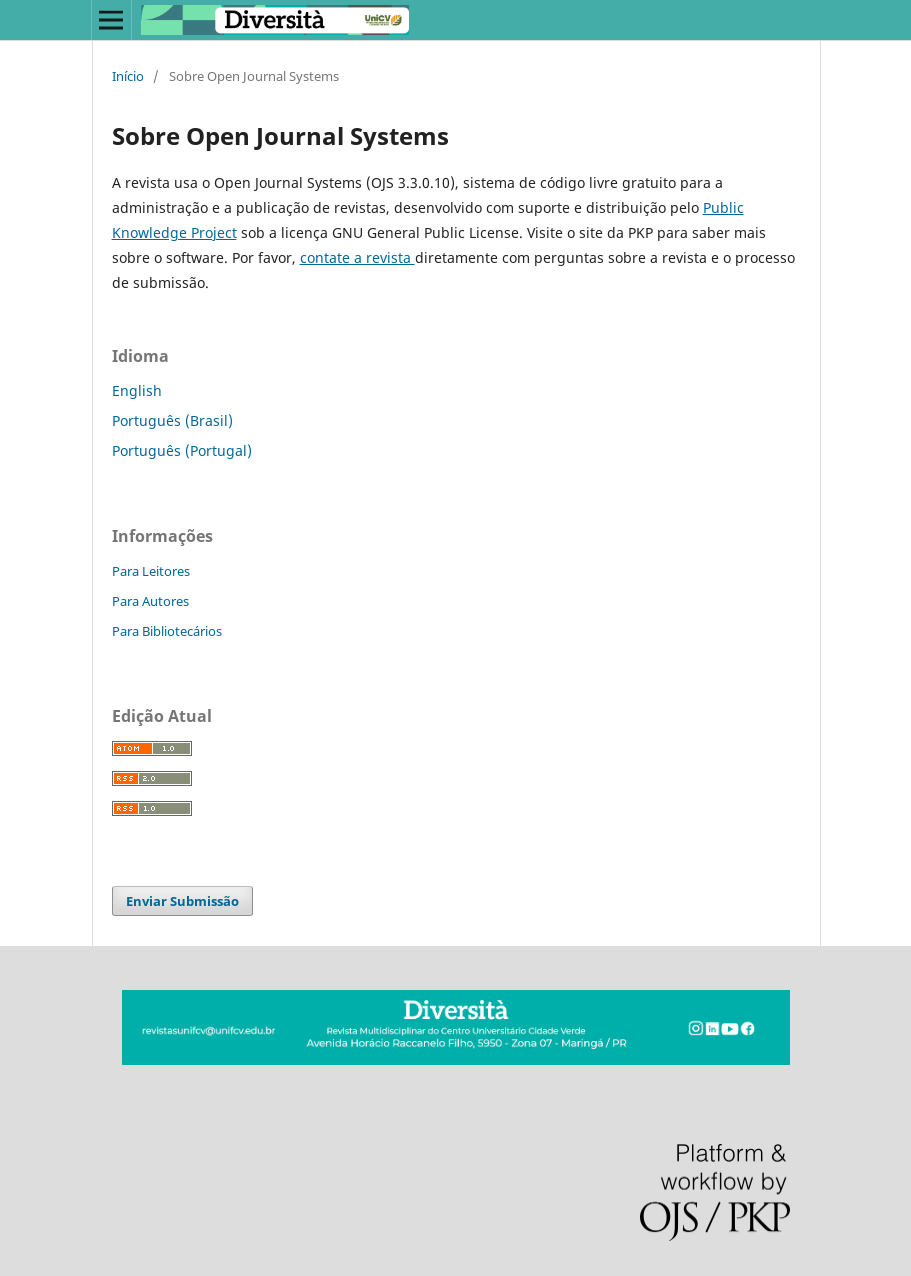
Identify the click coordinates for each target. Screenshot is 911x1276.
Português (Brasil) (172, 420)
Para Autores (150, 601)
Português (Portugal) (182, 450)
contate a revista (357, 257)
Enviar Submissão (182, 901)
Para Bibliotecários (167, 631)
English (137, 390)
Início (128, 76)
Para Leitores (151, 571)
